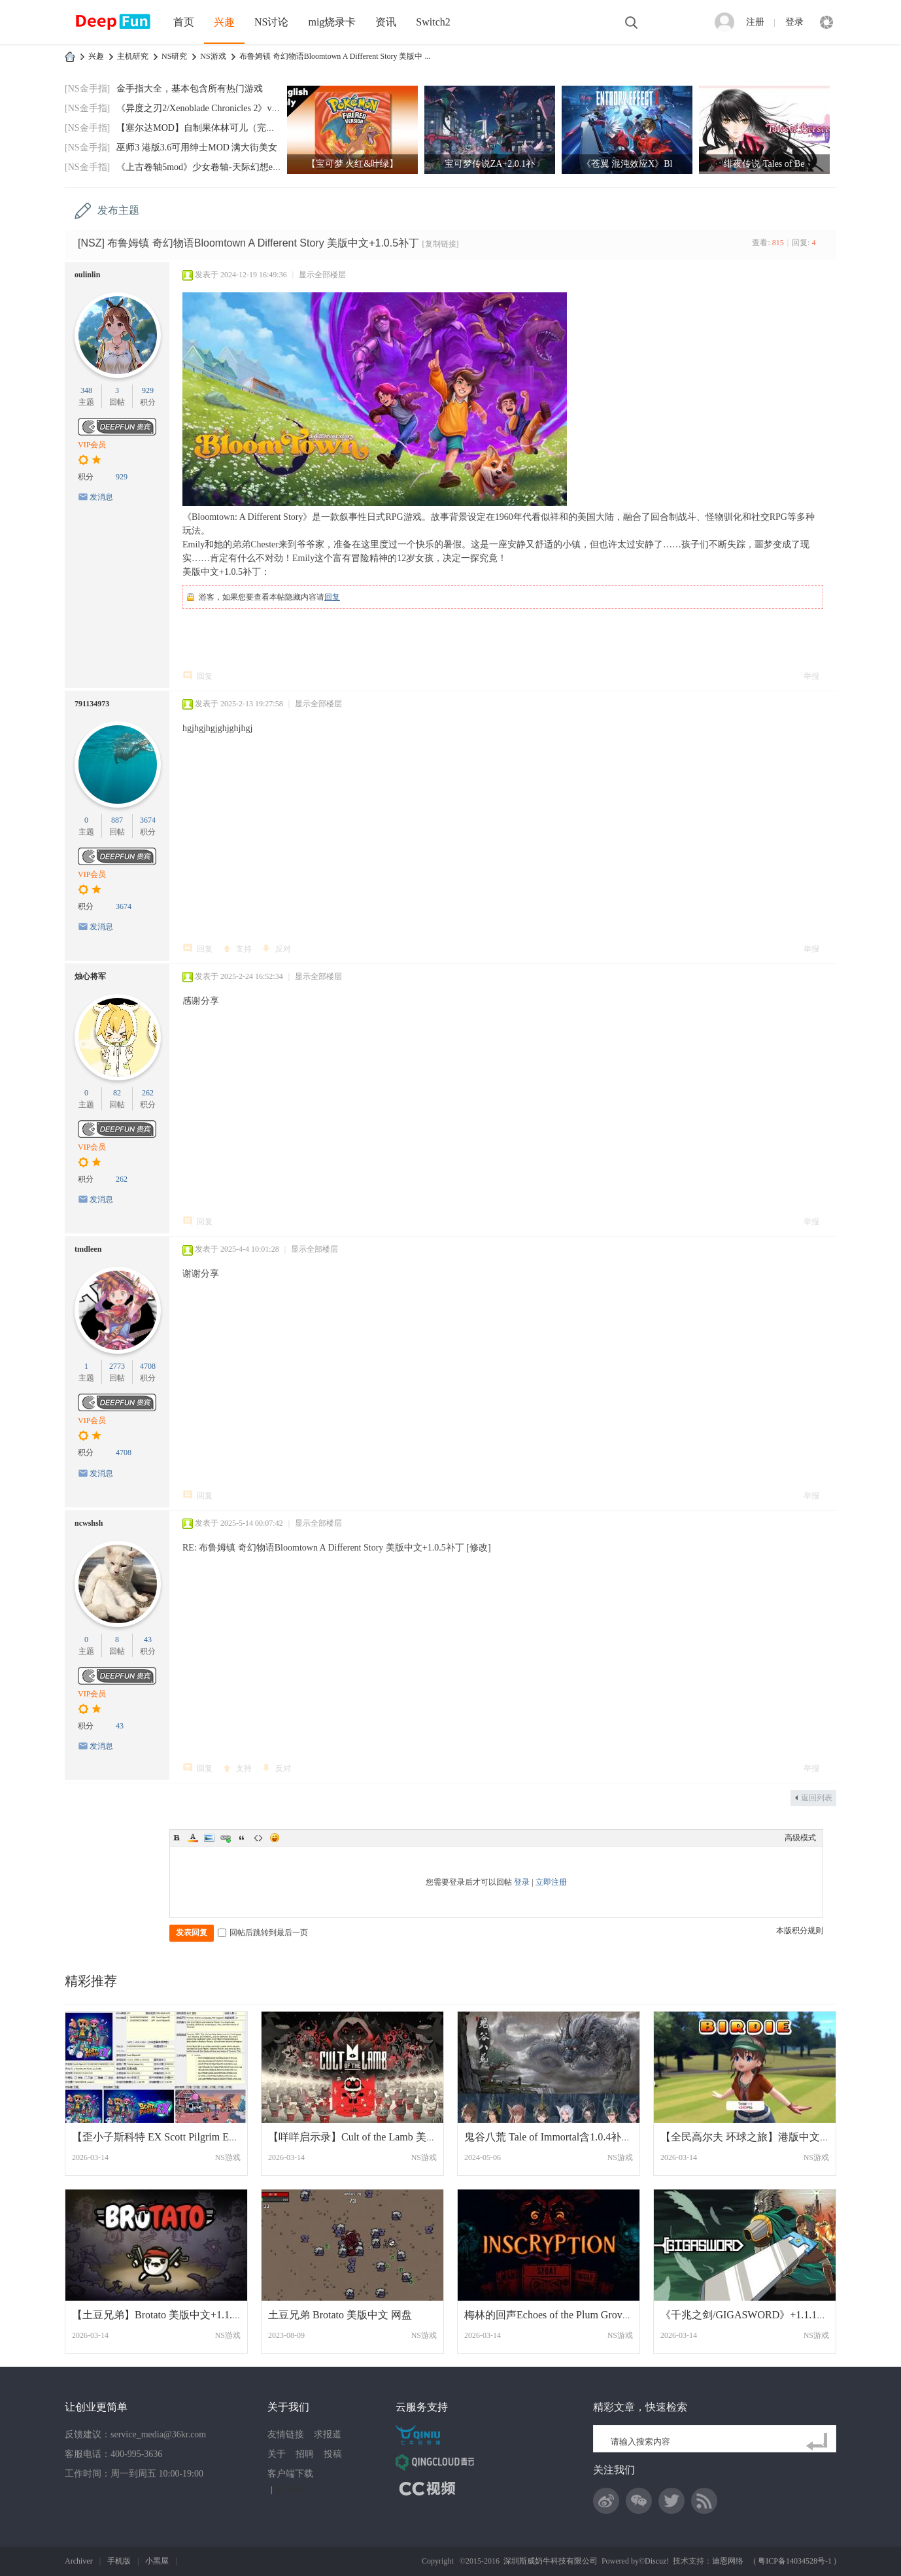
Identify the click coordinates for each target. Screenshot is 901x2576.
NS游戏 (213, 56)
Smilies (274, 1837)
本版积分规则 (799, 1930)
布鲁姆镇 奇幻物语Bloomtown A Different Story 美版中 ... (335, 56)
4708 (148, 1366)
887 (117, 820)
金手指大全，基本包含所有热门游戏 (189, 89)
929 (148, 390)
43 (148, 1639)
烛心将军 (90, 976)
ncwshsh (89, 1523)
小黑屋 (157, 2561)
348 (86, 390)
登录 (794, 22)
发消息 (101, 497)
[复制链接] (440, 244)
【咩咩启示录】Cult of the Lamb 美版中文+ (366, 2136)
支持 (244, 948)
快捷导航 (826, 22)
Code (258, 1837)
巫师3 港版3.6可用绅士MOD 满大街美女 (196, 147)
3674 (148, 820)
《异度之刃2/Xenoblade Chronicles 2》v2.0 (199, 108)
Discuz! (657, 2561)
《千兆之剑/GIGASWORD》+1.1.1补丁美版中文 (769, 2314)
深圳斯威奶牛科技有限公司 (550, 2561)
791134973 (92, 703)
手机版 (119, 2561)
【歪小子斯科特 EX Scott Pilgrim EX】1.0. (167, 2136)
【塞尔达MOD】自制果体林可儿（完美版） (205, 128)
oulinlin (87, 274)
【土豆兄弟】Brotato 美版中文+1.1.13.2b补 (169, 2314)
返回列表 (816, 1797)
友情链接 (285, 2434)
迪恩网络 (727, 2561)
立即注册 (551, 1882)
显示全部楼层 (322, 274)
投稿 (333, 2454)
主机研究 (132, 56)
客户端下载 (290, 2474)
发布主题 (118, 210)
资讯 (385, 21)
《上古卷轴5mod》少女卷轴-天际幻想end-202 (207, 167)
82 (117, 1092)
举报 (811, 676)
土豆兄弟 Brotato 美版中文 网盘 (340, 2314)
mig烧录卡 (332, 21)
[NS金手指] (87, 89)
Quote (241, 1837)
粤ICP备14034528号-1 (795, 2561)
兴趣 (224, 21)
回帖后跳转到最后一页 (263, 1932)
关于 (276, 2454)
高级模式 (800, 1837)
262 (148, 1092)
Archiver (79, 2561)
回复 (332, 597)
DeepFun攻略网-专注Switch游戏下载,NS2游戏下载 (70, 56)
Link (225, 1837)
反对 (283, 948)
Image (209, 1837)
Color (192, 1837)
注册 (755, 22)
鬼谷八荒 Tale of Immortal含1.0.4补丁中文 (558, 2136)
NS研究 (174, 56)
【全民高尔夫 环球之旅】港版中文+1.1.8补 (758, 2136)
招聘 (305, 2454)
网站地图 (291, 2489)
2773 (117, 1366)
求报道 (327, 2434)
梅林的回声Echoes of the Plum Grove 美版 (557, 2314)
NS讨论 (271, 21)
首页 (183, 21)
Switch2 (433, 21)
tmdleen (88, 1249)
